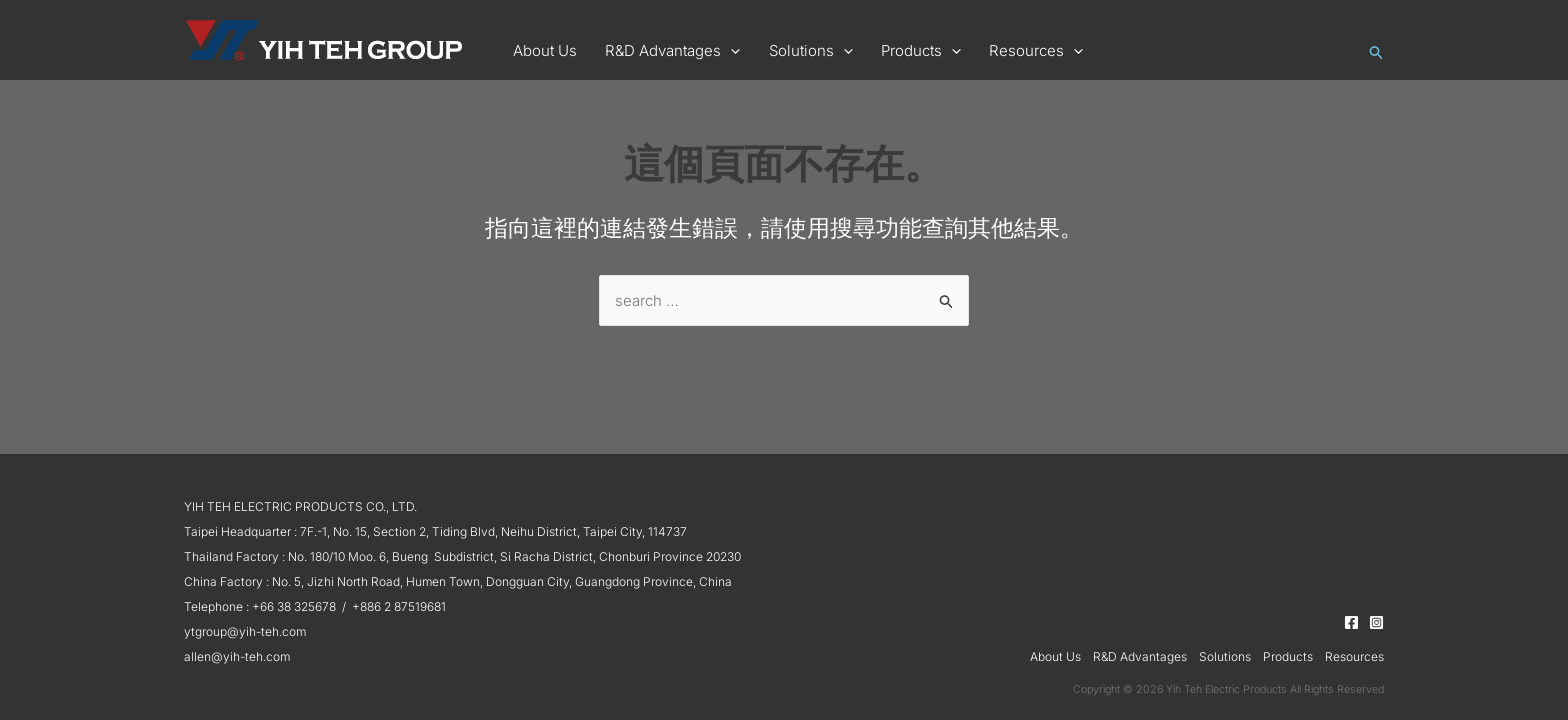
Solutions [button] (1225, 656)
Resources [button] (1354, 656)
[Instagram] (1376, 622)
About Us (1055, 656)
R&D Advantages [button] (1140, 656)
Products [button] (1288, 656)
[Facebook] (1351, 622)
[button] (660, 51)
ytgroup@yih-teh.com (245, 631)
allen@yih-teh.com (237, 656)
